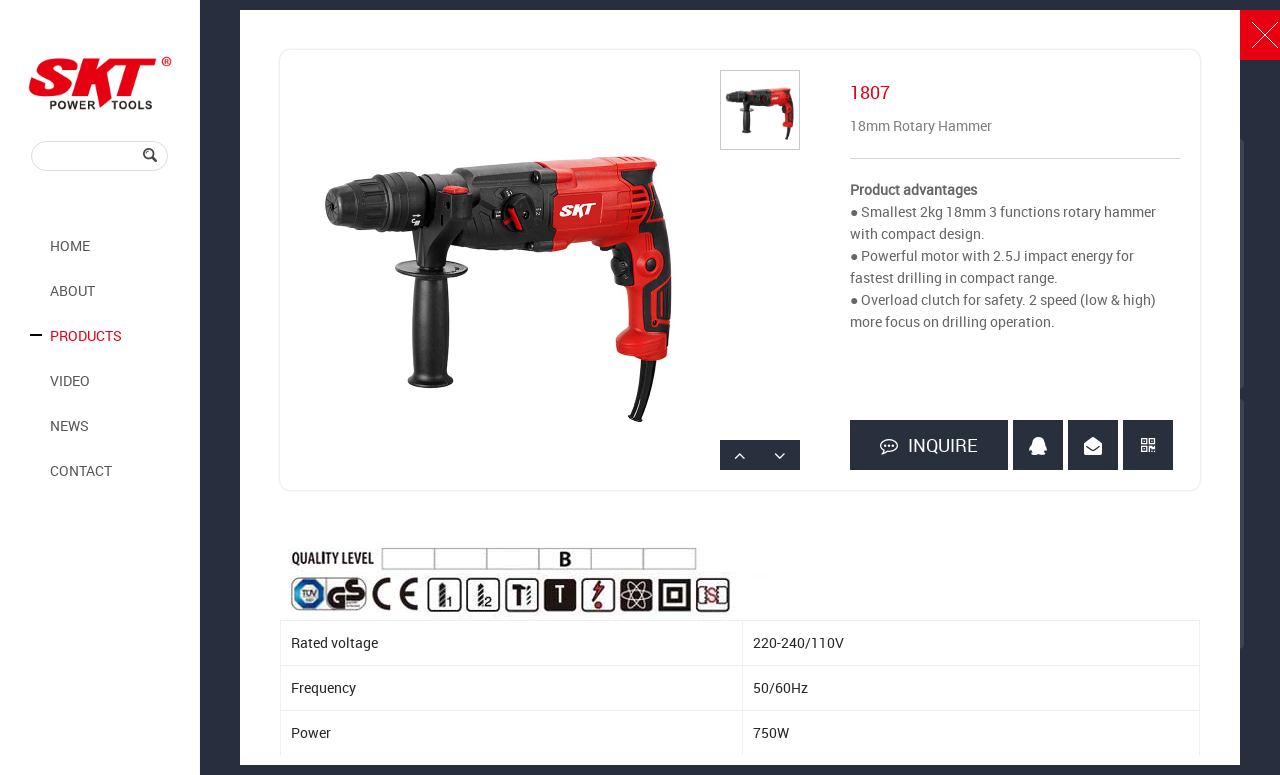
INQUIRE (929, 445)
